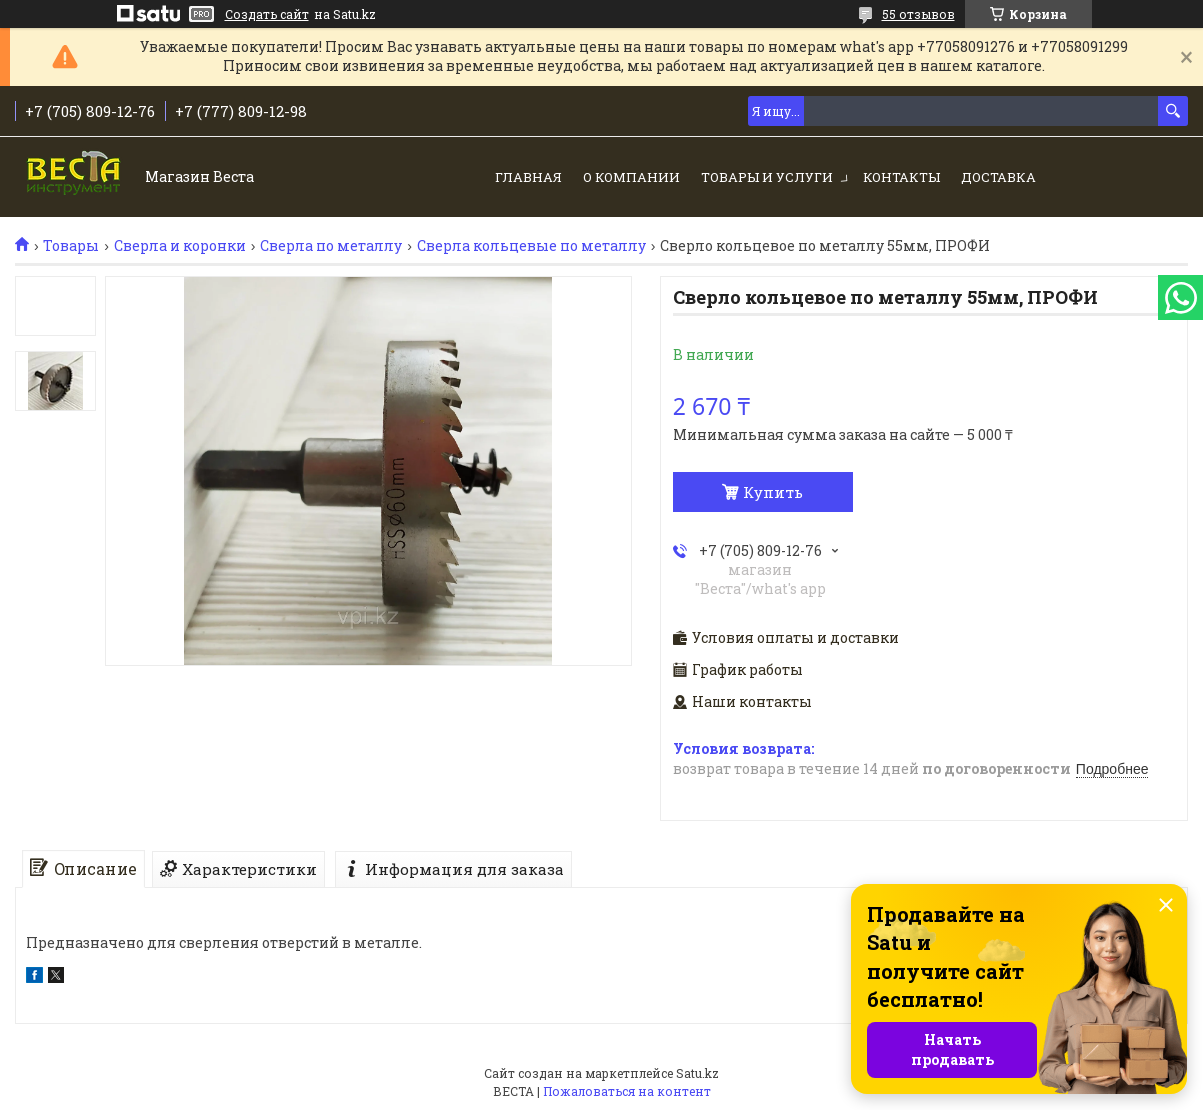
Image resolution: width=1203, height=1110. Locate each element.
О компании (631, 177)
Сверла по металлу (331, 246)
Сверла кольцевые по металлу (531, 246)
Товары (71, 246)
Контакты (901, 177)
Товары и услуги (767, 177)
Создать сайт (267, 14)
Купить (773, 492)
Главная (528, 177)
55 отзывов (918, 14)
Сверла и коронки (180, 246)
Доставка (998, 177)
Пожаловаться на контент (627, 1091)
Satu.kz (697, 1073)
